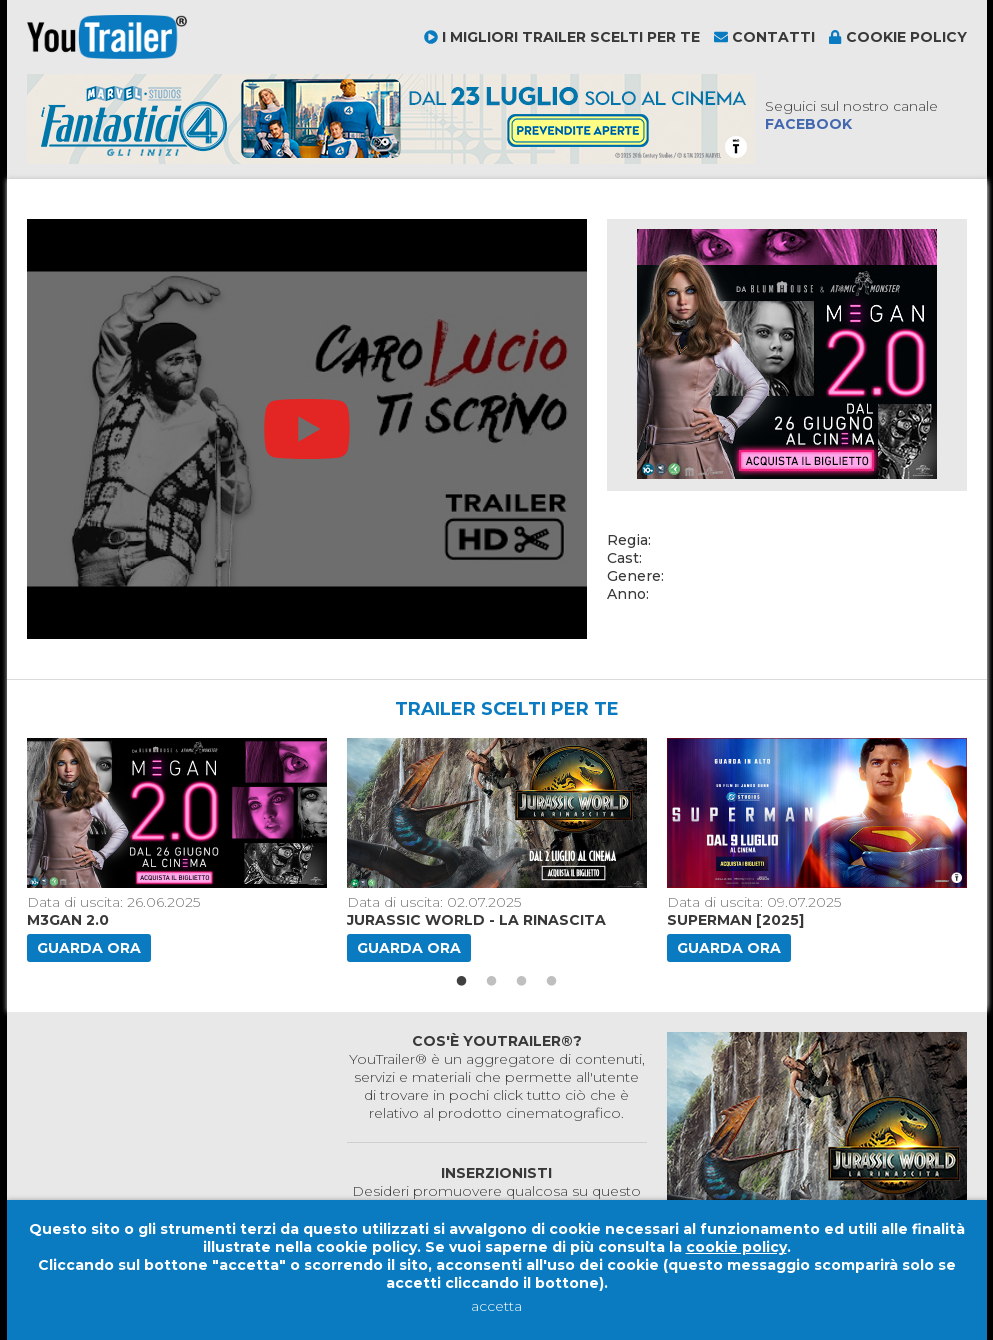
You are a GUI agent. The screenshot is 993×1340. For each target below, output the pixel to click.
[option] (179, 850)
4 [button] (552, 982)
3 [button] (522, 982)
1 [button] (462, 982)
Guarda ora (89, 948)
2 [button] (492, 982)
